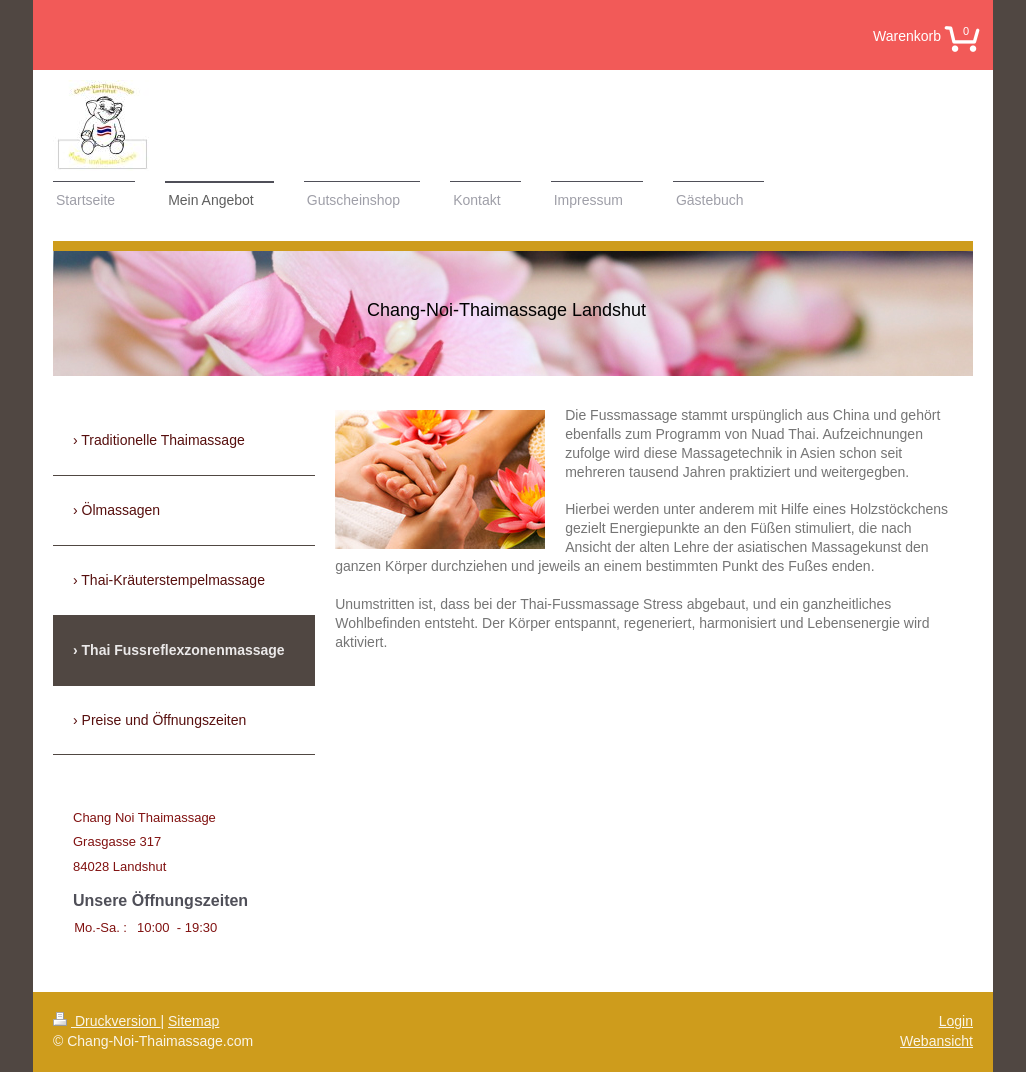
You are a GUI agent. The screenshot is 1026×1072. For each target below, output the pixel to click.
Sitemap (193, 1021)
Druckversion (106, 1021)
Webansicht (936, 1041)
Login (956, 1021)
